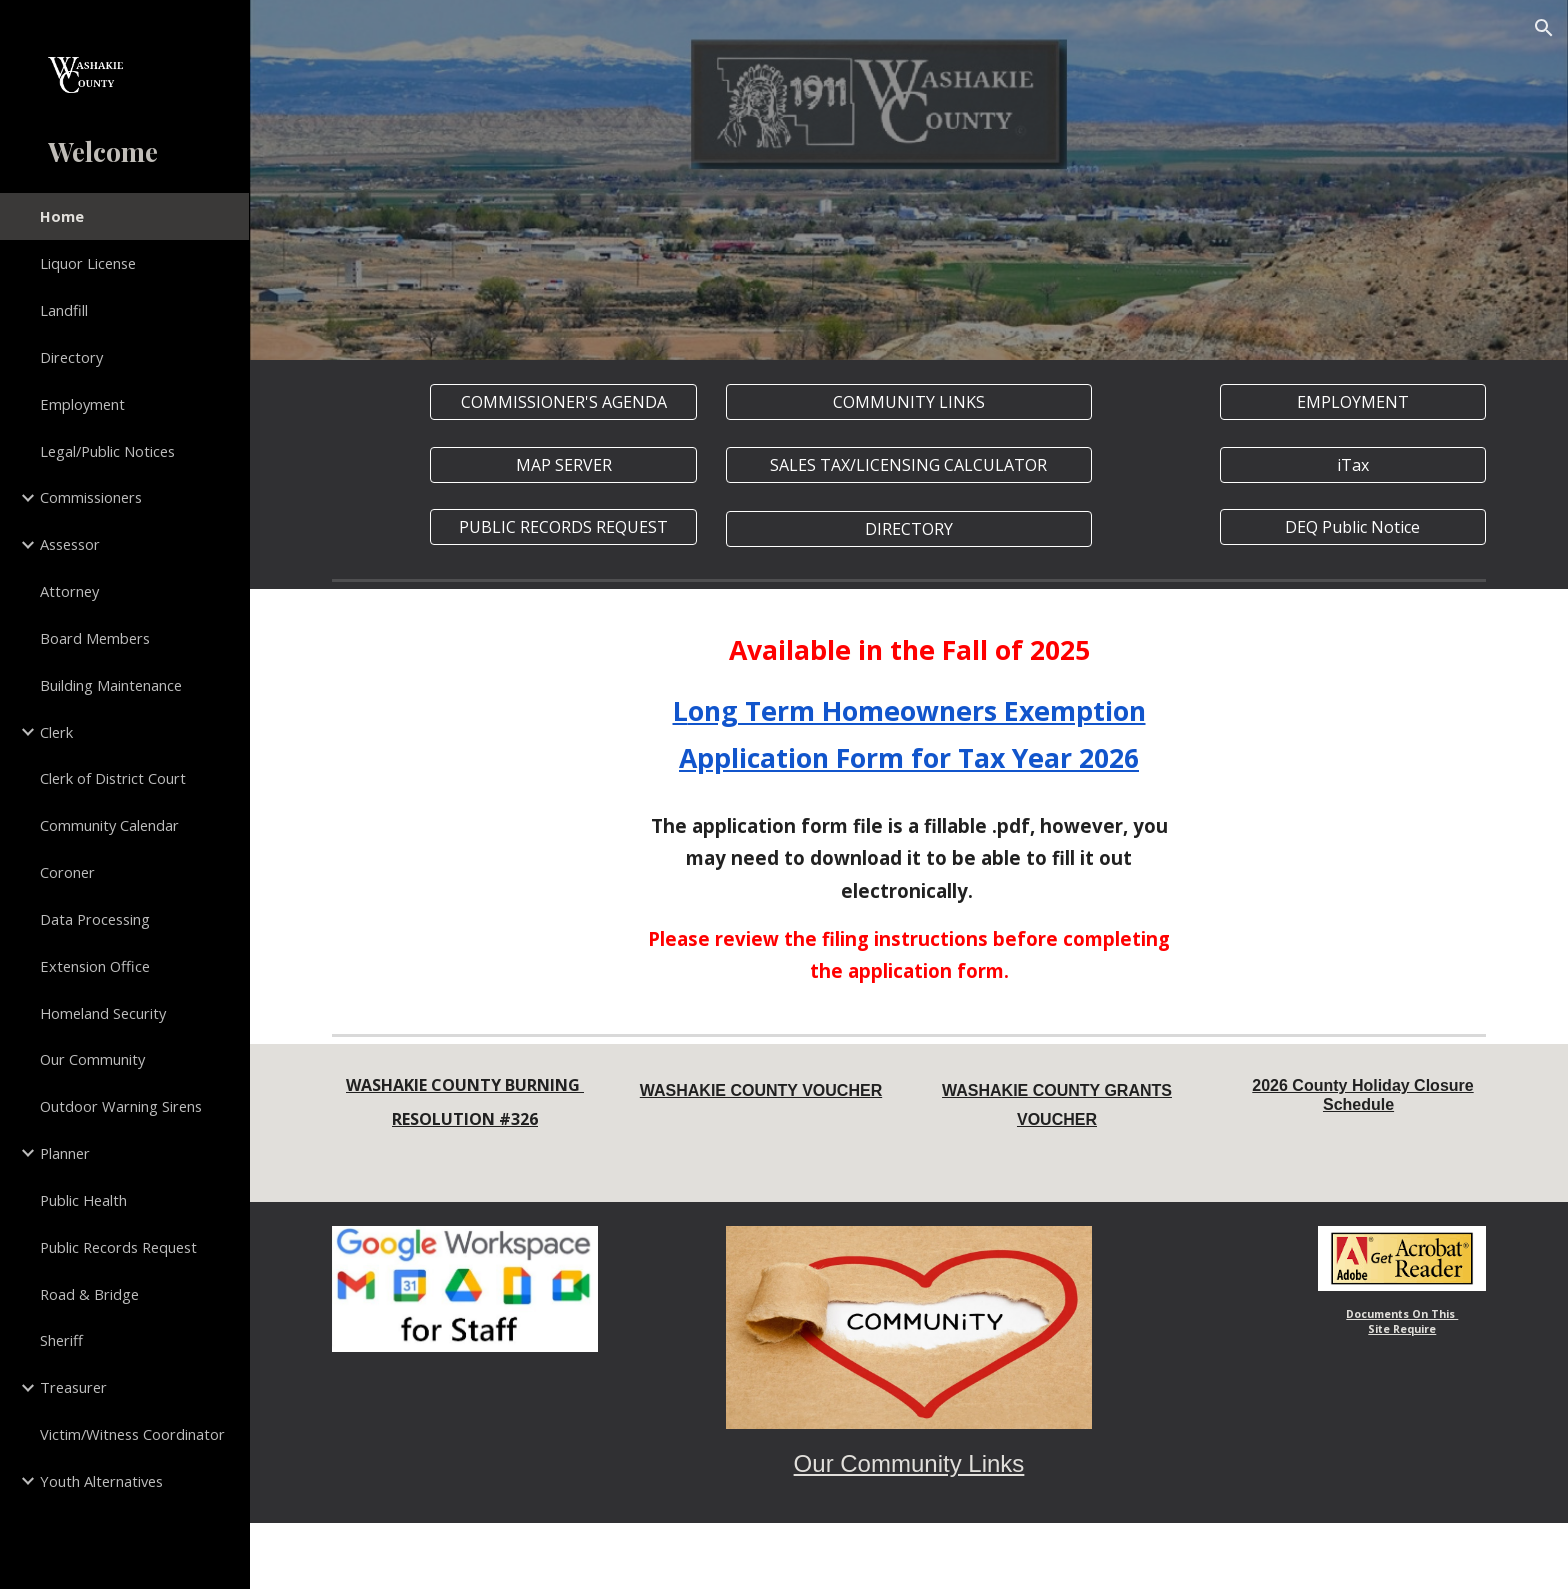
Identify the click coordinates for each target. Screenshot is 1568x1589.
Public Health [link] (83, 1200)
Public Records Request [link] (118, 1247)
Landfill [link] (64, 310)
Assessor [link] (70, 544)
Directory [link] (71, 357)
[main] (909, 704)
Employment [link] (82, 404)
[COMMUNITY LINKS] (908, 402)
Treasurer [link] (73, 1387)
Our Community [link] (92, 1059)
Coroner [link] (67, 872)
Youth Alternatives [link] (101, 1481)
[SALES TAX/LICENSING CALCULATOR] (908, 465)
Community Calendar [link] (109, 825)
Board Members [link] (95, 638)
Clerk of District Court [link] (113, 778)
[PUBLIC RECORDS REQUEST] (563, 527)
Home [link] (62, 216)
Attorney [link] (69, 591)
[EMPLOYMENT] (1353, 402)
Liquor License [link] (88, 263)
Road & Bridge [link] (89, 1294)
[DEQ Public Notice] (1353, 527)
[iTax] (1353, 465)
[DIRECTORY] (908, 529)
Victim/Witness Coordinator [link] (132, 1434)
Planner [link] (65, 1153)
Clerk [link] (56, 732)
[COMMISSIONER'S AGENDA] (563, 402)
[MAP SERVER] (563, 465)
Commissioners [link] (91, 497)
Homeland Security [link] (103, 1013)
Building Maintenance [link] (111, 685)
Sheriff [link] (61, 1340)
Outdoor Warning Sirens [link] (121, 1106)
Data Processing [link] (95, 919)
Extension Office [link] (95, 966)
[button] (1544, 28)
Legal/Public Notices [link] (107, 451)
